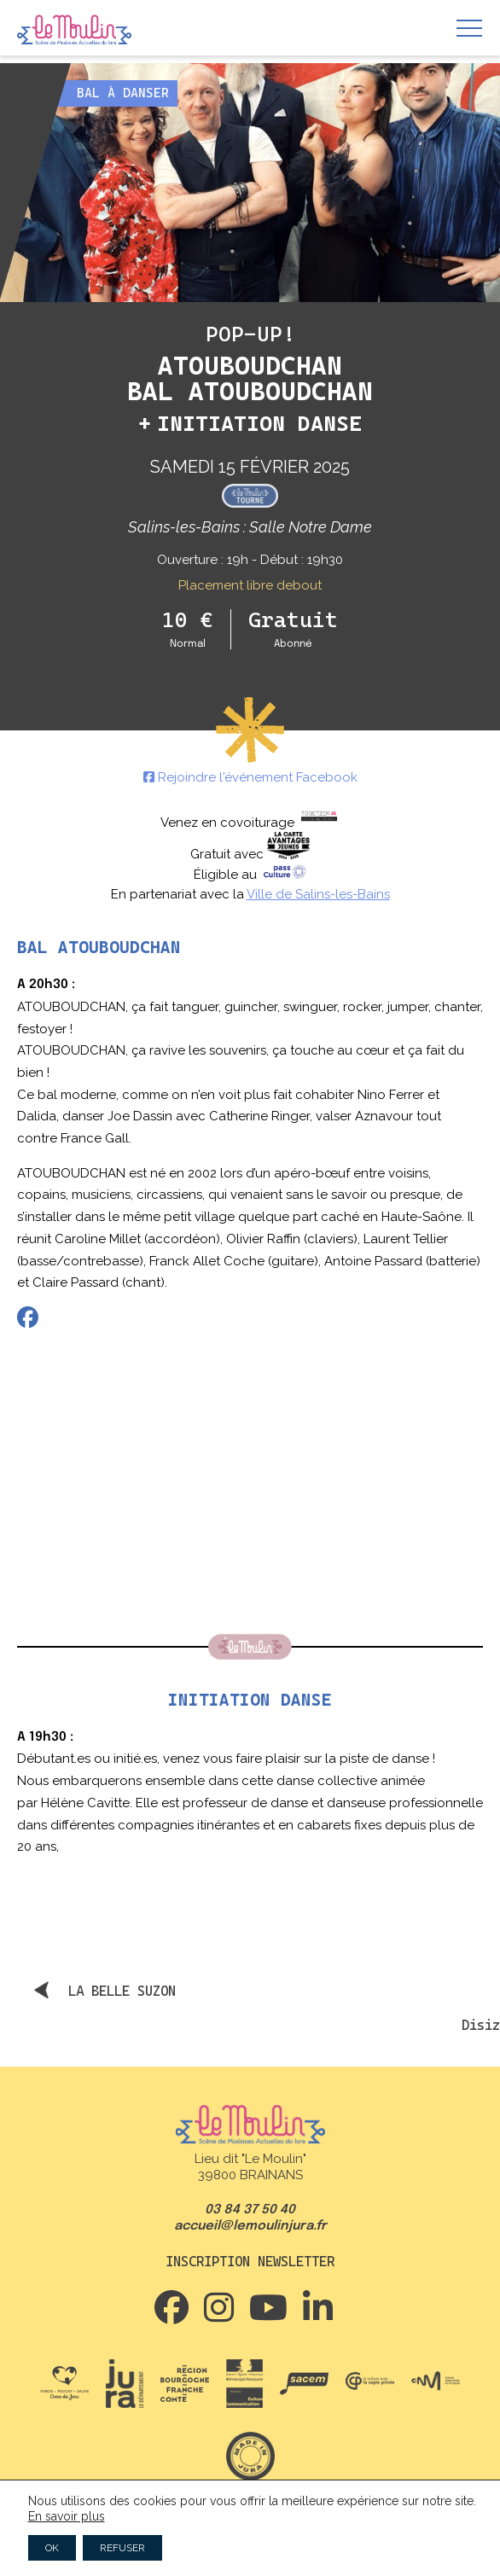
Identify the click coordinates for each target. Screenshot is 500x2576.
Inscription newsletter (250, 2261)
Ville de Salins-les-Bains (318, 894)
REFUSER (122, 2548)
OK (52, 2548)
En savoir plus (66, 2516)
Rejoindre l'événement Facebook (250, 777)
